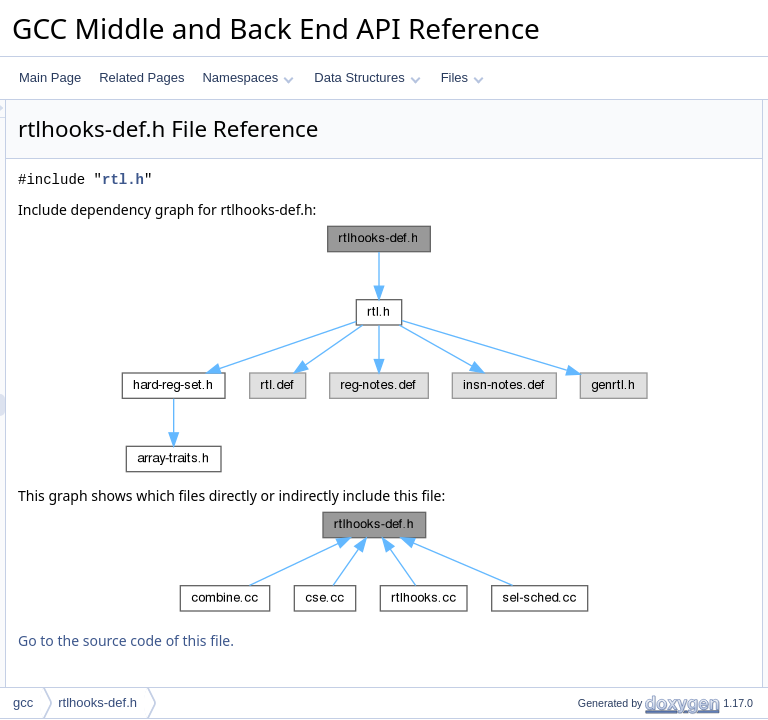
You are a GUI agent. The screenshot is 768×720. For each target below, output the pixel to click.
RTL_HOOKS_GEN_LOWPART (646, 133)
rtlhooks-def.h (97, 702)
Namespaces (247, 77)
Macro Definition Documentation (630, 375)
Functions (571, 265)
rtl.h (373, 207)
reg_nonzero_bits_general (630, 309)
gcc (23, 702)
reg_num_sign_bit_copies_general (652, 331)
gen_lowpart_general (617, 287)
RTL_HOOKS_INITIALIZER (634, 243)
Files (462, 77)
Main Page (50, 77)
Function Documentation (610, 529)
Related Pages (141, 77)
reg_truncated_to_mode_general (648, 353)
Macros (564, 111)
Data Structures (367, 77)
